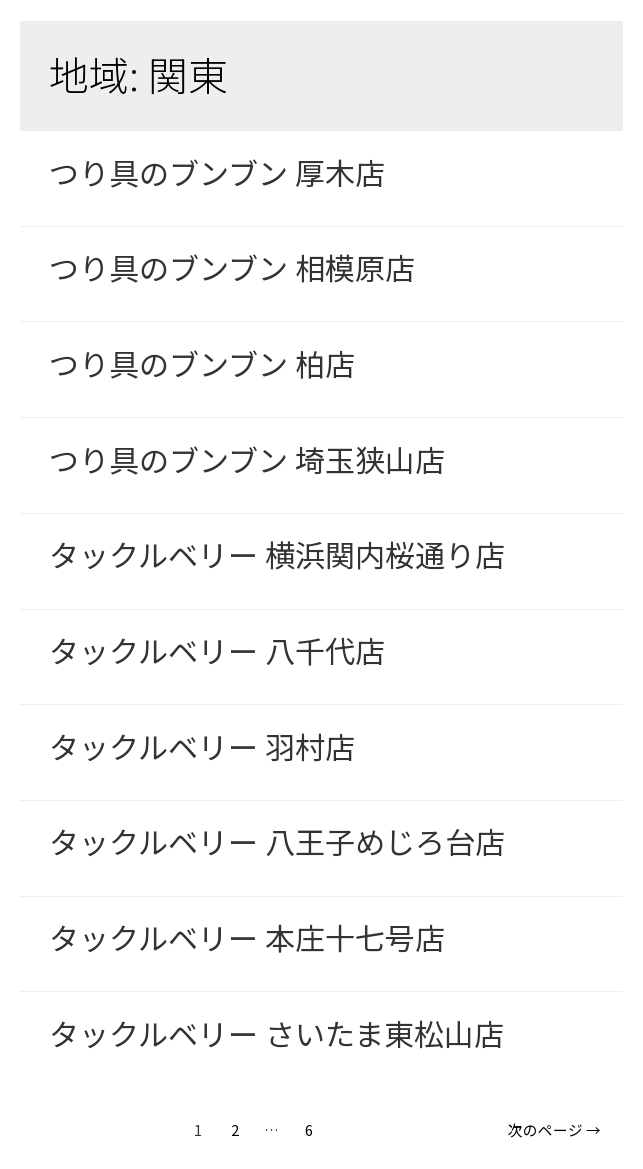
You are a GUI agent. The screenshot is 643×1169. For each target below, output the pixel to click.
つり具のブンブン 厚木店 (217, 172)
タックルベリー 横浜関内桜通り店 (277, 554)
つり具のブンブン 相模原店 (232, 267)
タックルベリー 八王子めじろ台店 (277, 841)
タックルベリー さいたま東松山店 (276, 1033)
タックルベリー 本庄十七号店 (247, 937)
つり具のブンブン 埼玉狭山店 (247, 459)
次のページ (554, 1129)
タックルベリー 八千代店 (217, 650)
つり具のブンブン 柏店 (202, 363)
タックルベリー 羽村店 (202, 746)
